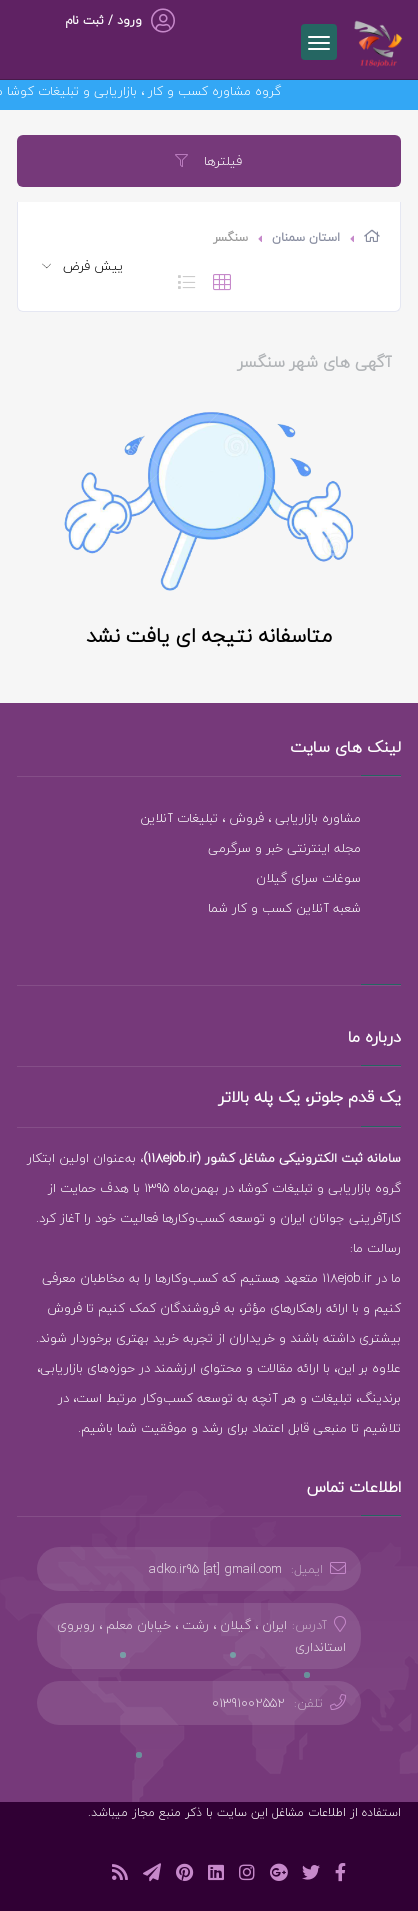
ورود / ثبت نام (103, 20)
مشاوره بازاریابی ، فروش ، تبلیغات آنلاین (250, 818)
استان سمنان (306, 237)
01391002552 (248, 1703)
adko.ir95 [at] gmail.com (215, 1569)
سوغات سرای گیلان (308, 878)
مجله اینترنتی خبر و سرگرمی (284, 848)
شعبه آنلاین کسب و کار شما (284, 908)
